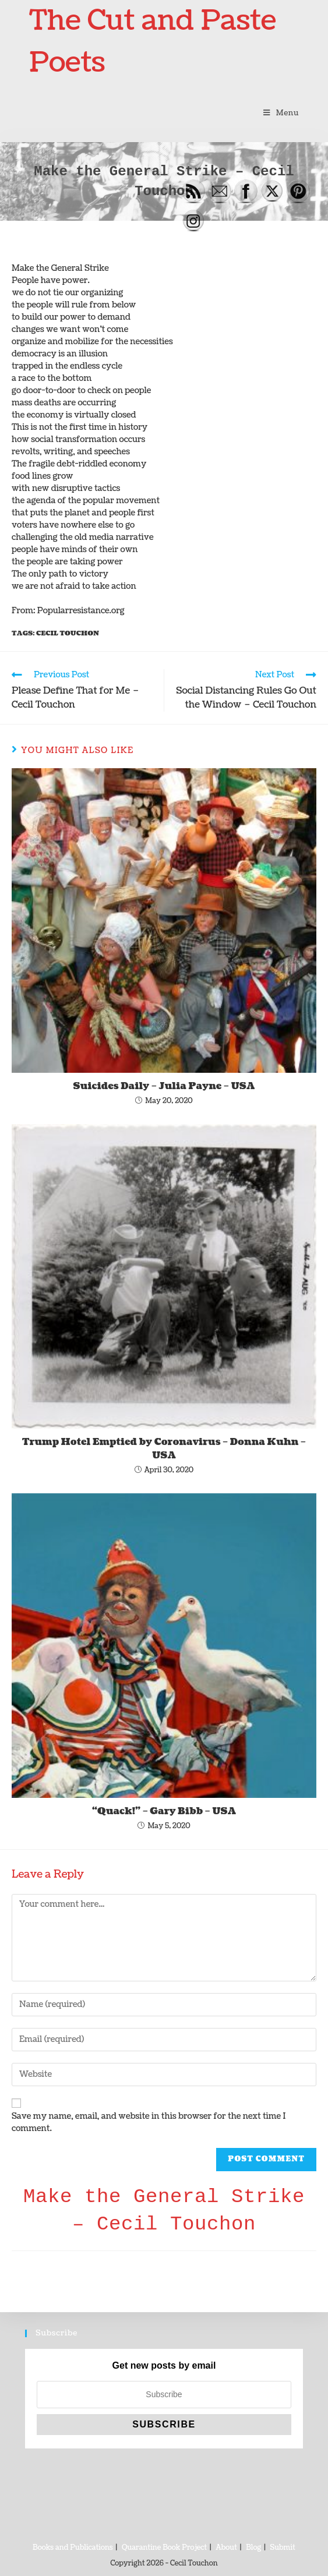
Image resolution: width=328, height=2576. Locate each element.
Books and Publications (72, 2548)
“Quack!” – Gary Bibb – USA (164, 1811)
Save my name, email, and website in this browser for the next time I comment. (148, 2122)
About (226, 2548)
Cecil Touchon (67, 633)
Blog (253, 2548)
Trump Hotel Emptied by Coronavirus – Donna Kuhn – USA (164, 1448)
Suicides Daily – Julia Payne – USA (164, 1086)
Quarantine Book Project (164, 2548)
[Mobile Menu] (281, 113)
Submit (282, 2548)
